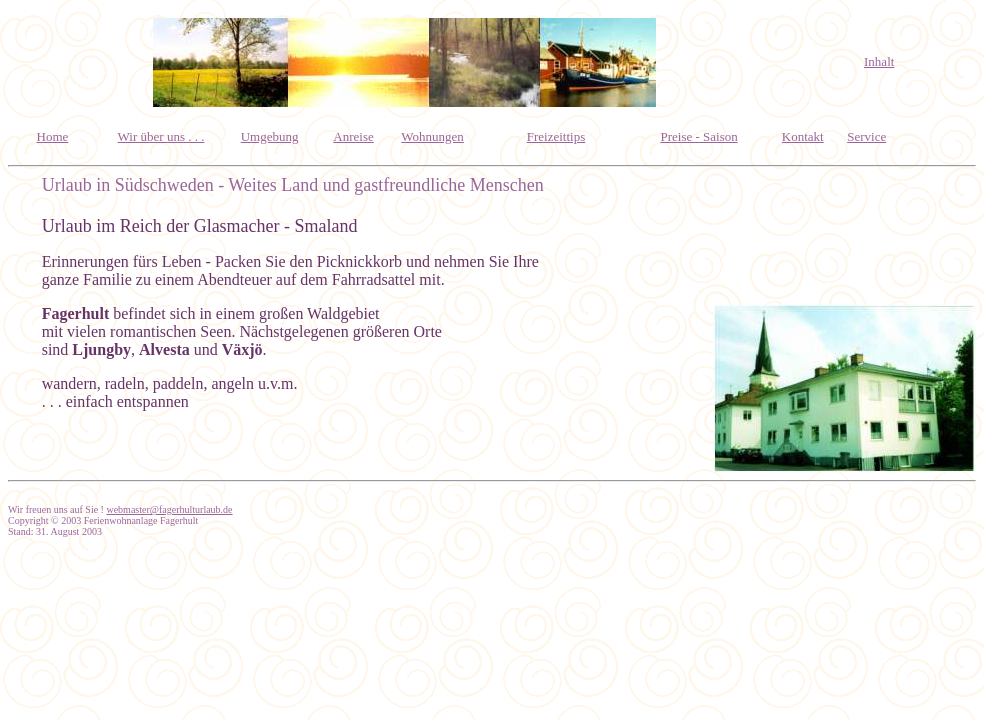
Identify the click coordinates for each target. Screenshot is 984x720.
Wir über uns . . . (161, 136)
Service (866, 136)
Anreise (353, 136)
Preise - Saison (698, 136)
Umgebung (270, 136)
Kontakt (803, 136)
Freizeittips (556, 136)
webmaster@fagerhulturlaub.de (169, 509)
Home (53, 136)
